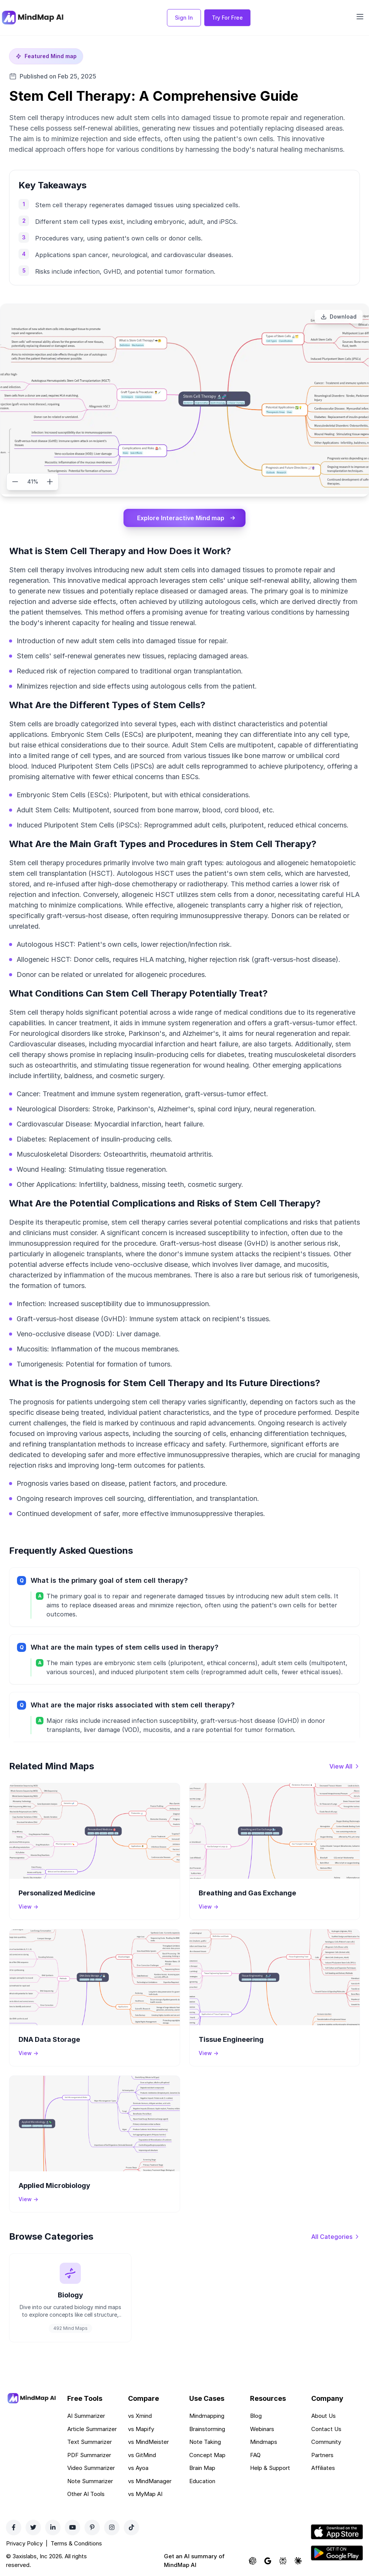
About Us (323, 2415)
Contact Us (326, 2429)
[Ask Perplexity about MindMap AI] (283, 2561)
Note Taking (205, 2441)
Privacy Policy (24, 2543)
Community (326, 2441)
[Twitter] (33, 2527)
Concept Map (207, 2455)
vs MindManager (149, 2481)
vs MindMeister (148, 2441)
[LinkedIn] (52, 2527)
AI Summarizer (86, 2415)
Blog (256, 2415)
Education (202, 2481)
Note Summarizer (90, 2481)
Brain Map (202, 2467)
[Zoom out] (15, 481)
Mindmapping (206, 2415)
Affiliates (323, 2467)
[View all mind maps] (344, 1766)
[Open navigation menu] (359, 16)
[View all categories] (335, 2236)
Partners (322, 2455)
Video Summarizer (91, 2467)
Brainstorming (207, 2429)
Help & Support (270, 2467)
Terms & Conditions (76, 2543)
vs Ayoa (138, 2467)
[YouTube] (72, 2527)
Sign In (184, 17)
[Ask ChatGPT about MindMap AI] (252, 2561)
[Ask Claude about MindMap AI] (298, 2561)
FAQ (255, 2455)
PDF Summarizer (89, 2455)
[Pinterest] (92, 2527)
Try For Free (227, 17)
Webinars (262, 2429)
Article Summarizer (92, 2429)
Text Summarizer (89, 2441)
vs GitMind (142, 2455)
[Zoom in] (50, 481)
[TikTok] (131, 2527)
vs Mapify (141, 2429)
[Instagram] (111, 2527)
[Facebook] (13, 2527)
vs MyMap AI (145, 2493)
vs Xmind (140, 2415)
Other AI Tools (86, 2493)
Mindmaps (263, 2441)
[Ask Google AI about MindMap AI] (268, 2561)
